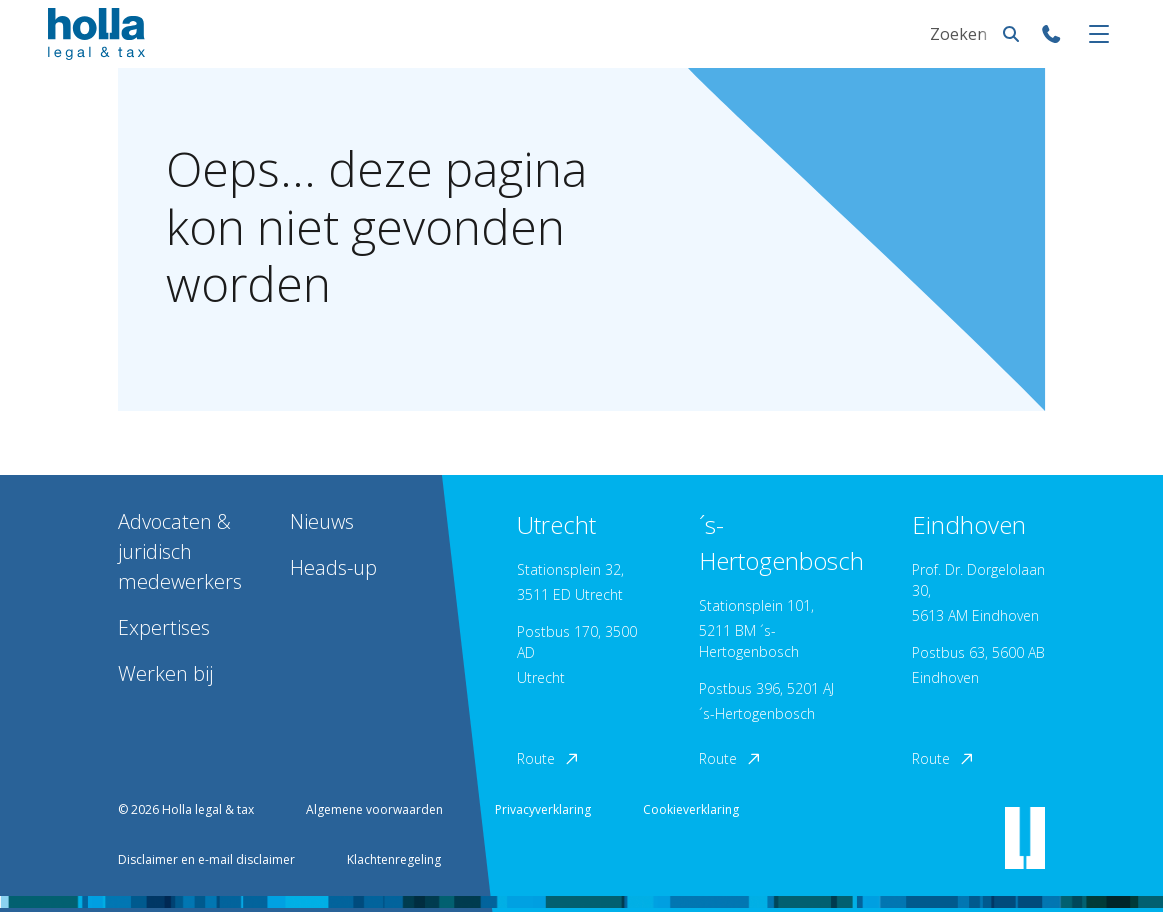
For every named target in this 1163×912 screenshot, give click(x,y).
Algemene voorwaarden (374, 809)
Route (549, 758)
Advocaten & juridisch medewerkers (180, 551)
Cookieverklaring (691, 809)
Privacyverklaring (543, 809)
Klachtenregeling (394, 859)
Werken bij (165, 673)
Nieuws (322, 521)
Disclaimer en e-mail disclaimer (206, 859)
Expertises (164, 627)
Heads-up (333, 567)
